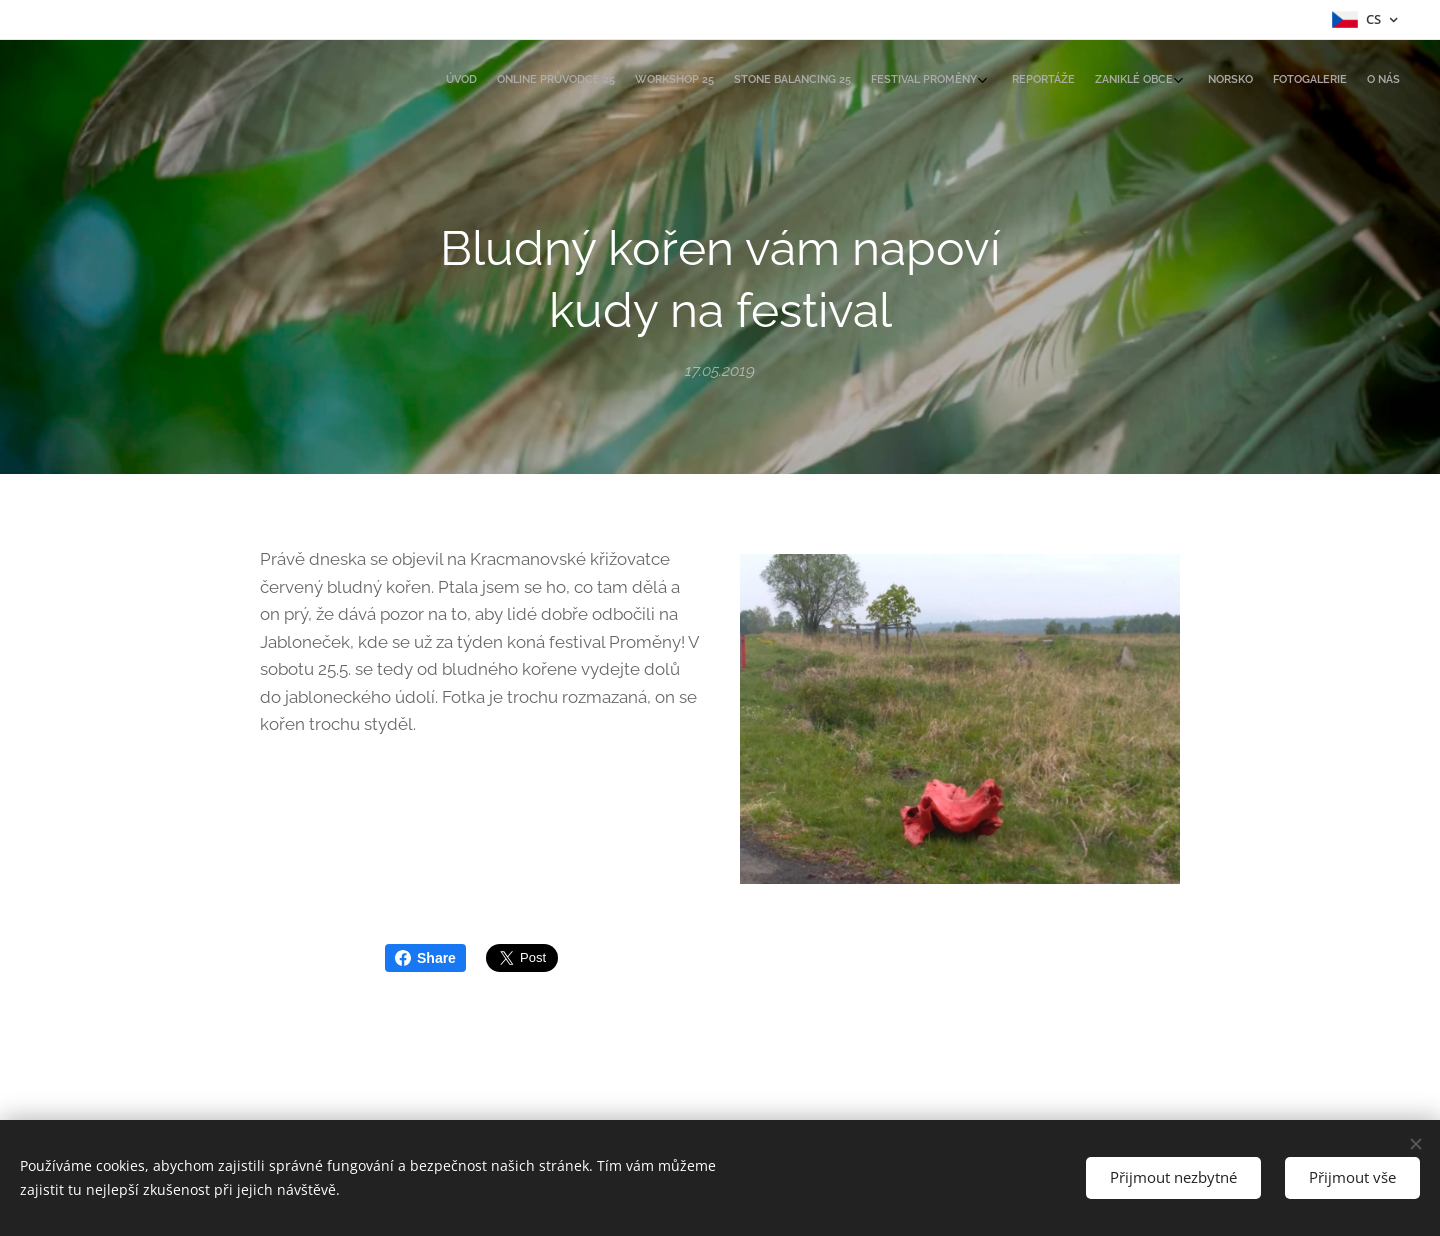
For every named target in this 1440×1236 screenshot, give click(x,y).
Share (425, 958)
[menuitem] (1192, 81)
